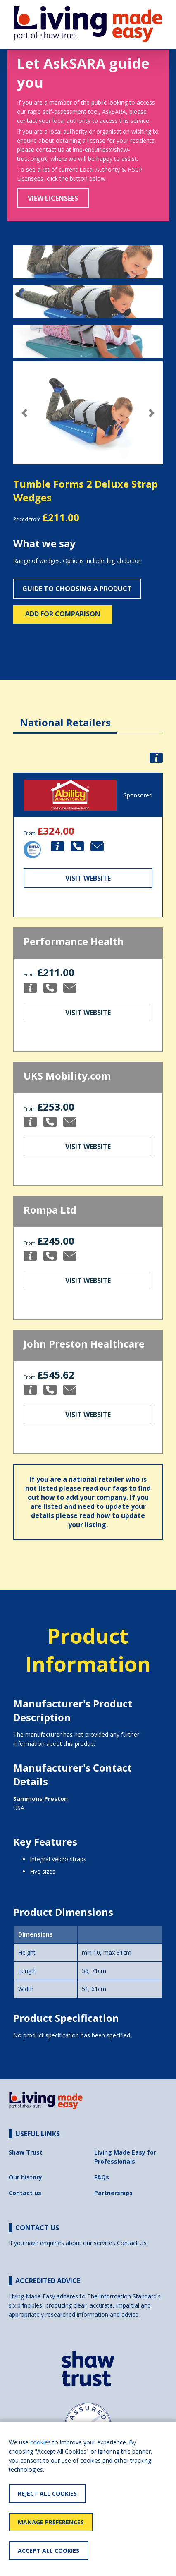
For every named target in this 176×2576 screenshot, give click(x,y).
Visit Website (88, 878)
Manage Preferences (51, 2522)
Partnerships (113, 2193)
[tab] (65, 716)
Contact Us (132, 2243)
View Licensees (53, 198)
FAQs (101, 2177)
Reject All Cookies (47, 2493)
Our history (25, 2177)
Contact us (25, 2193)
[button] (24, 413)
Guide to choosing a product (77, 588)
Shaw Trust (26, 2152)
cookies (40, 2442)
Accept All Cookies (48, 2550)
